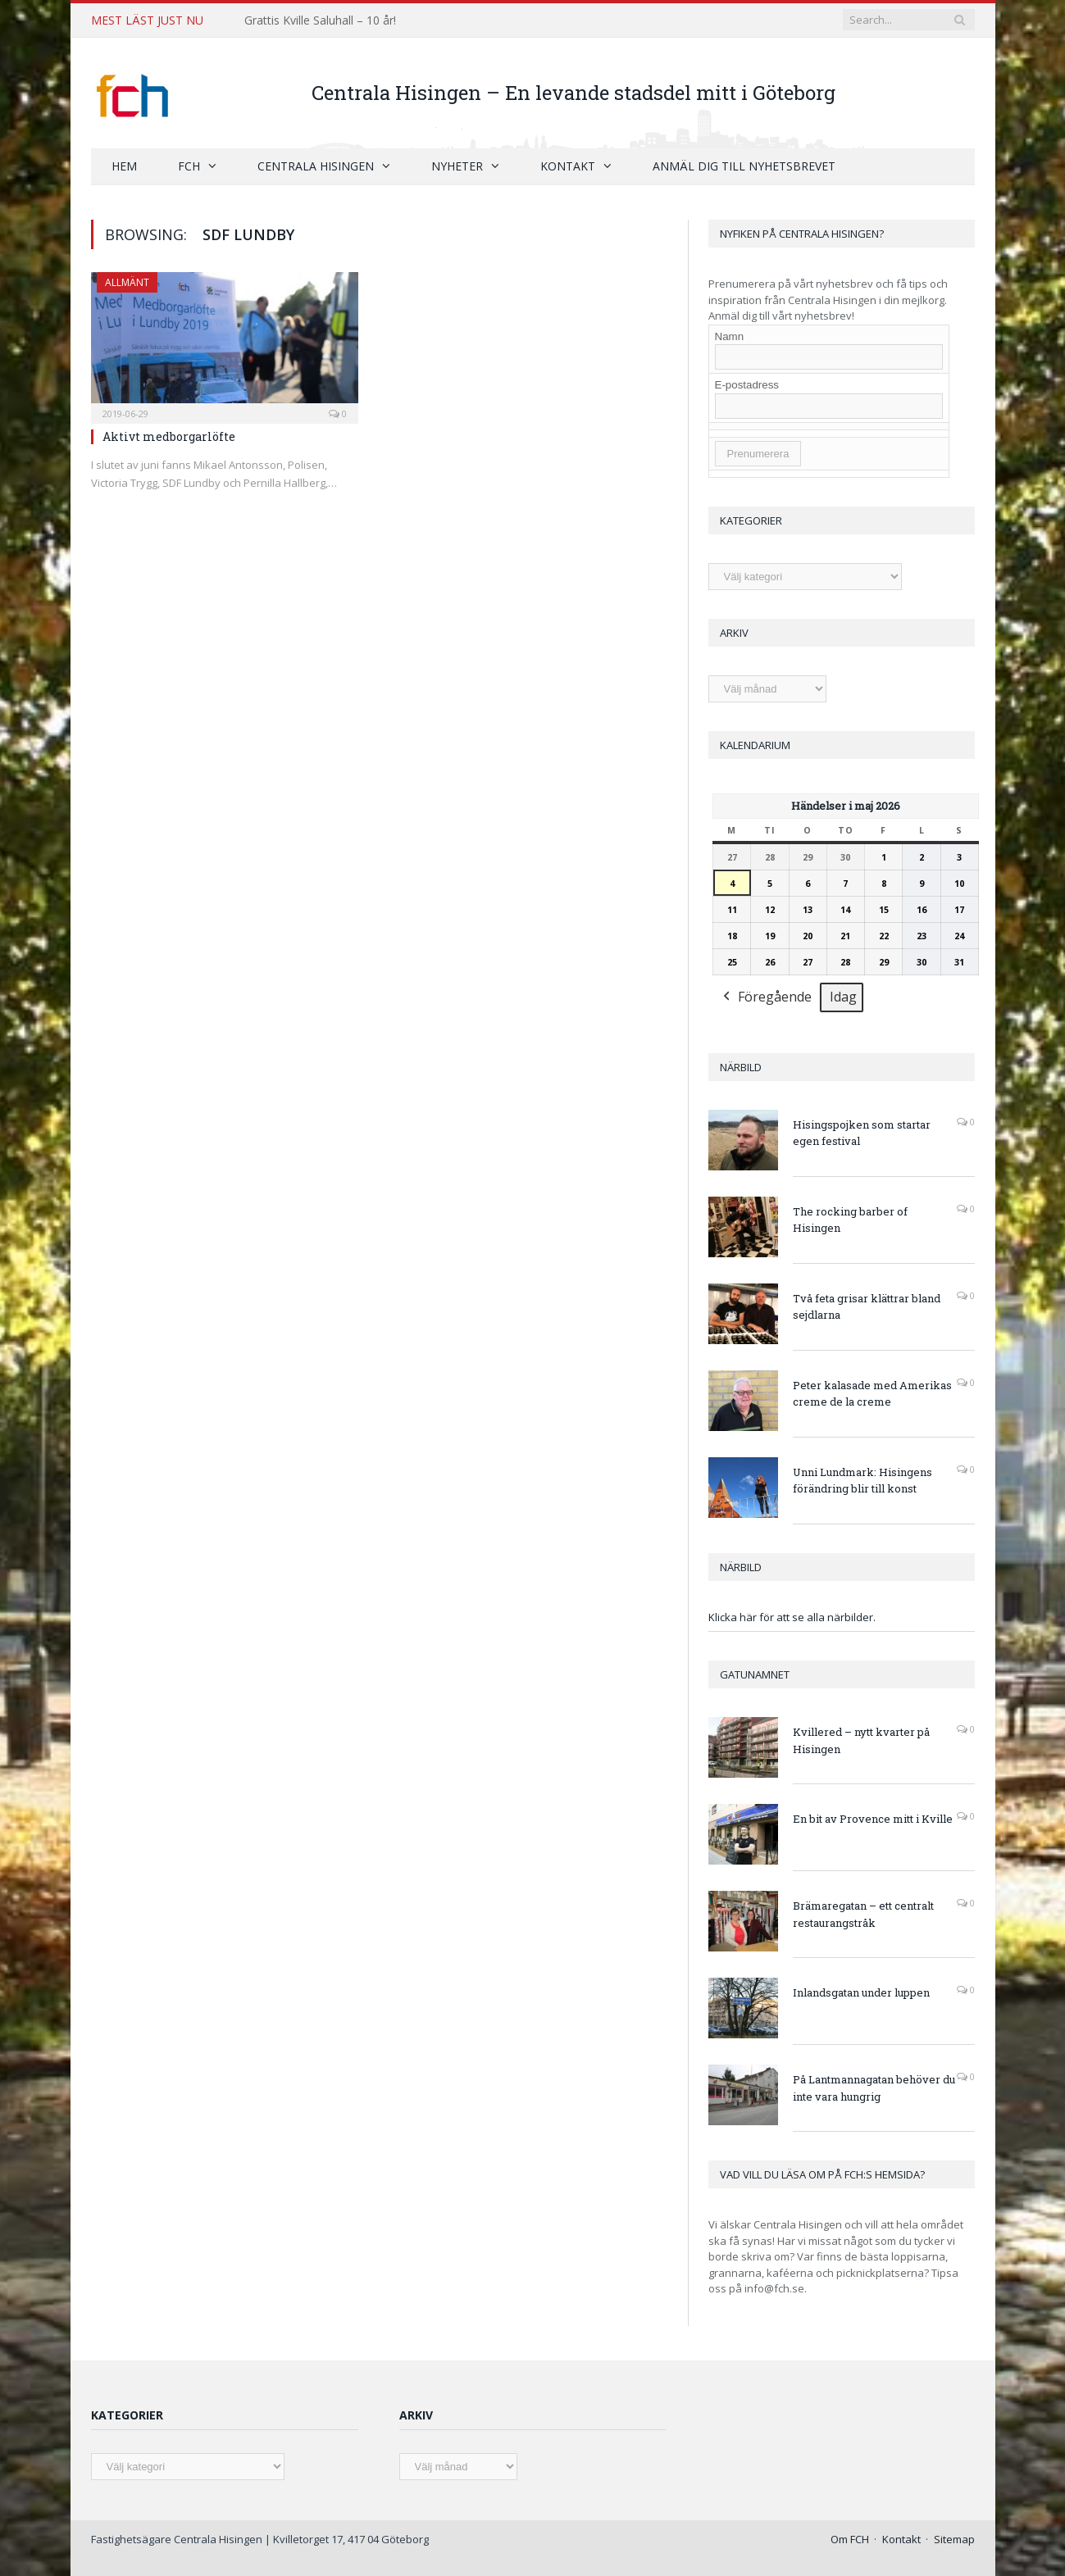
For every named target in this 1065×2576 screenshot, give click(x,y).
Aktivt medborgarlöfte (168, 436)
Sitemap (954, 2539)
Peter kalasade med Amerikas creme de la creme (872, 1394)
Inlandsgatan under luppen (861, 1992)
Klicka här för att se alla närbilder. (792, 1617)
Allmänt (127, 282)
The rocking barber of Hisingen (850, 1220)
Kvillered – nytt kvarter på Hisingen (861, 1740)
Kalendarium (755, 745)
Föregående (766, 998)
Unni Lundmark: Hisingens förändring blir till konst (862, 1481)
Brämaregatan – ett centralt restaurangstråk (863, 1914)
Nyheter (457, 166)
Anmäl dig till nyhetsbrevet (744, 166)
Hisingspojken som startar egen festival (862, 1133)
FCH (189, 166)
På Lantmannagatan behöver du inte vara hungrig (874, 2088)
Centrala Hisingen (315, 166)
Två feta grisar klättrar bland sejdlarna (866, 1307)
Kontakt (567, 166)
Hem (124, 166)
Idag (843, 997)
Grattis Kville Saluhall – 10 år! (320, 20)
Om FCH (850, 2539)
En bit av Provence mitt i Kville (873, 1818)
